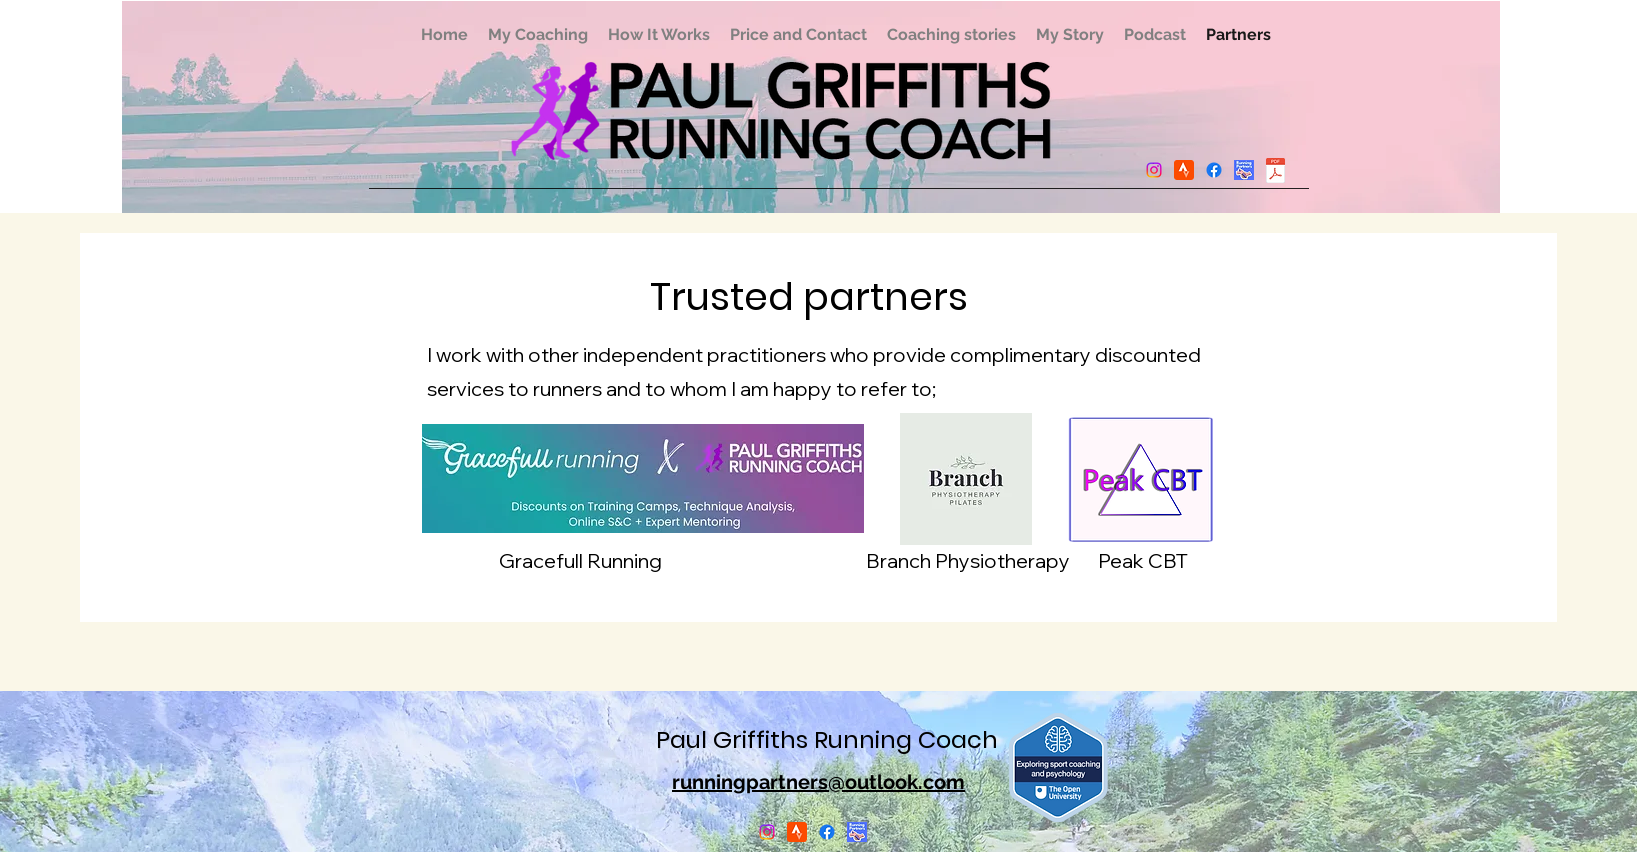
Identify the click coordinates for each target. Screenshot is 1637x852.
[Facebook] (1214, 170)
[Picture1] (1244, 170)
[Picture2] (1184, 170)
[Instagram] (1154, 170)
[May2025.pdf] (1276, 173)
